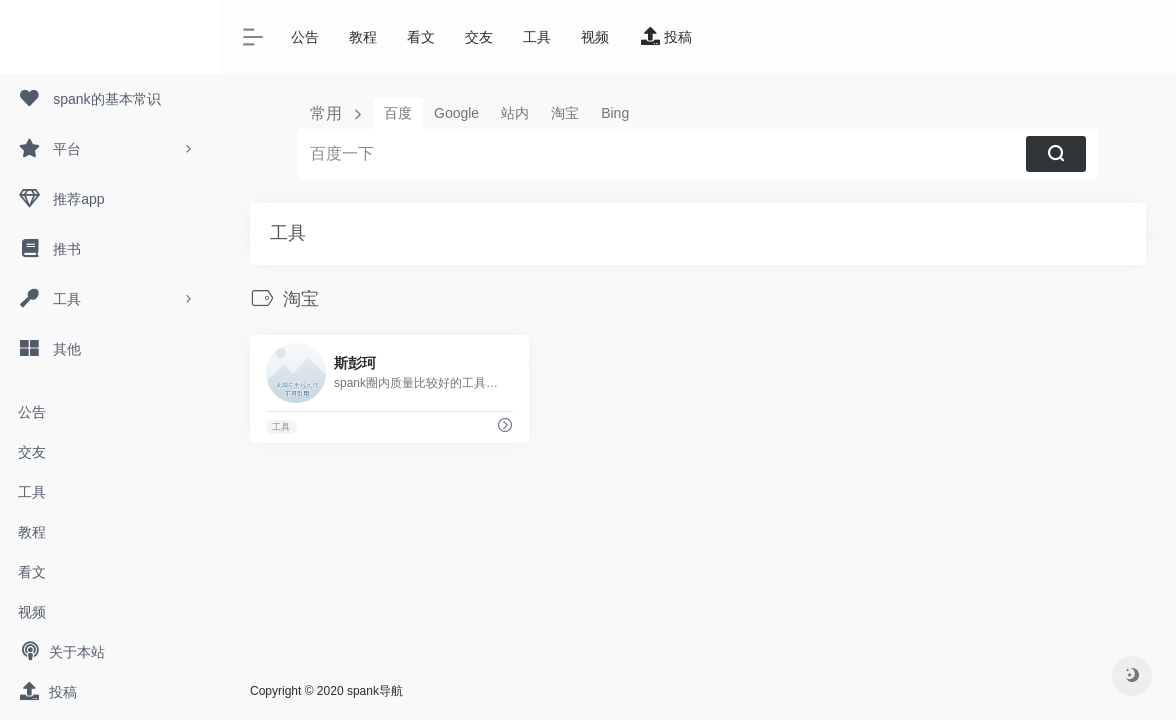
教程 (32, 532)
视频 (32, 612)
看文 (32, 572)
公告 (32, 412)
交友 (32, 452)
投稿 (47, 692)
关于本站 (61, 652)
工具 (32, 492)
